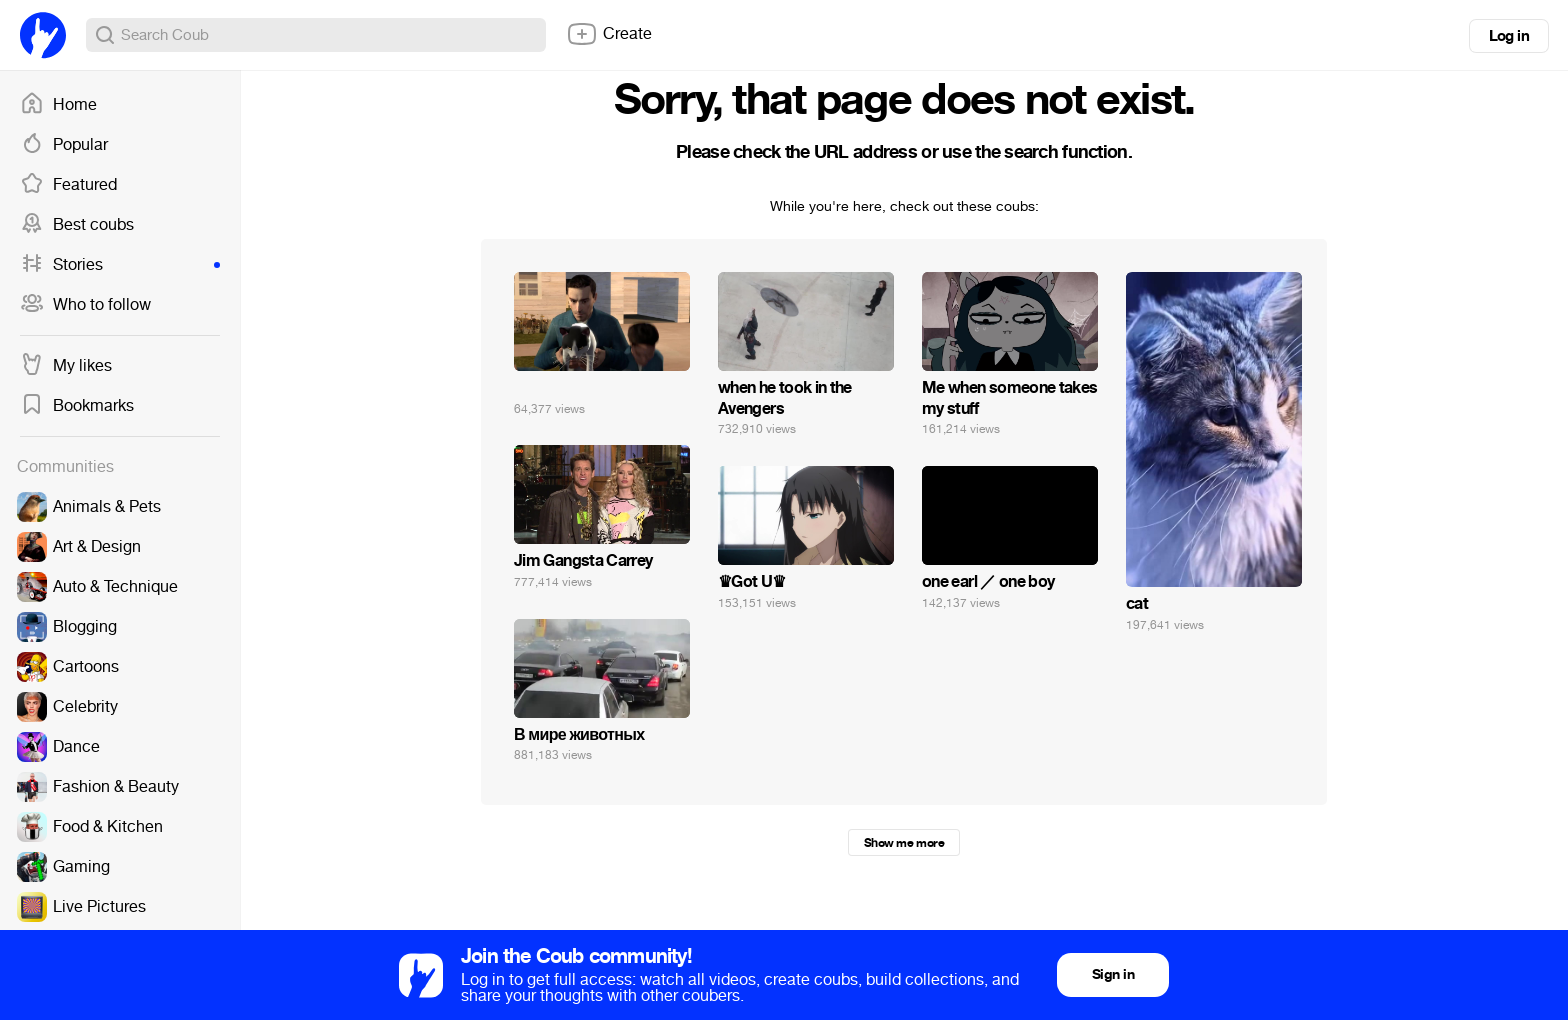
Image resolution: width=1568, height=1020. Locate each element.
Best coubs (77, 225)
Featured (68, 185)
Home (58, 105)
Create (609, 34)
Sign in (1113, 974)
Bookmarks (77, 406)
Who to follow (85, 305)
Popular (64, 145)
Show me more (904, 843)
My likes (66, 366)
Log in (1509, 36)
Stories (120, 265)
